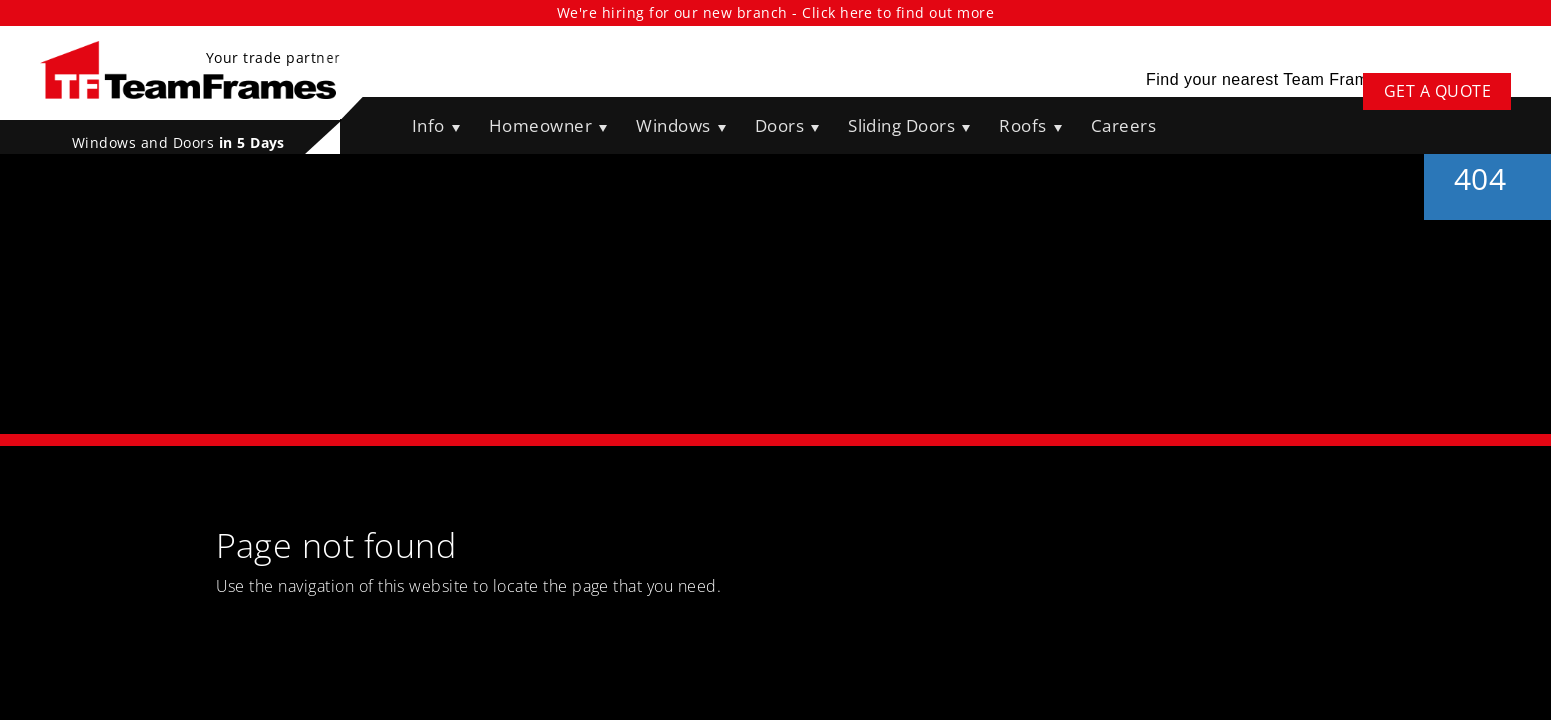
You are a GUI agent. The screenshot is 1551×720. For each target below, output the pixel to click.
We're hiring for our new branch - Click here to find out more (775, 12)
